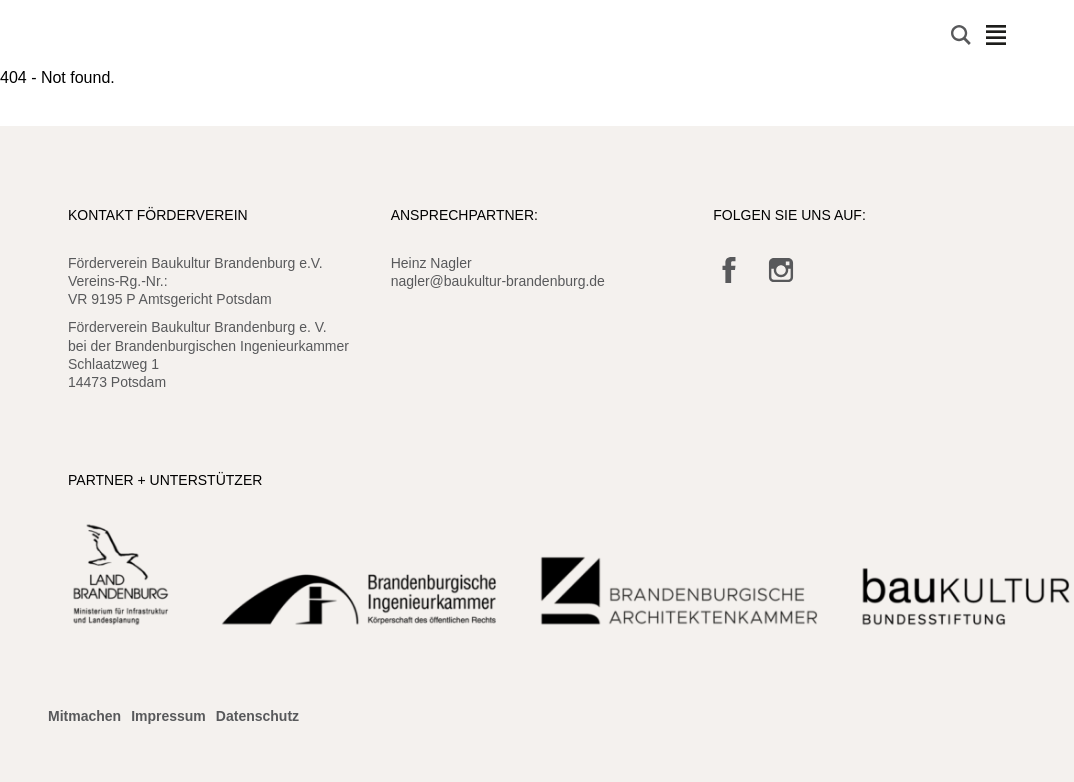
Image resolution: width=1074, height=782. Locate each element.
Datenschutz (257, 716)
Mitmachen (84, 716)
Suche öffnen (961, 35)
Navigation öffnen (996, 35)
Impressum (168, 716)
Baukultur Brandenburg (113, 35)
